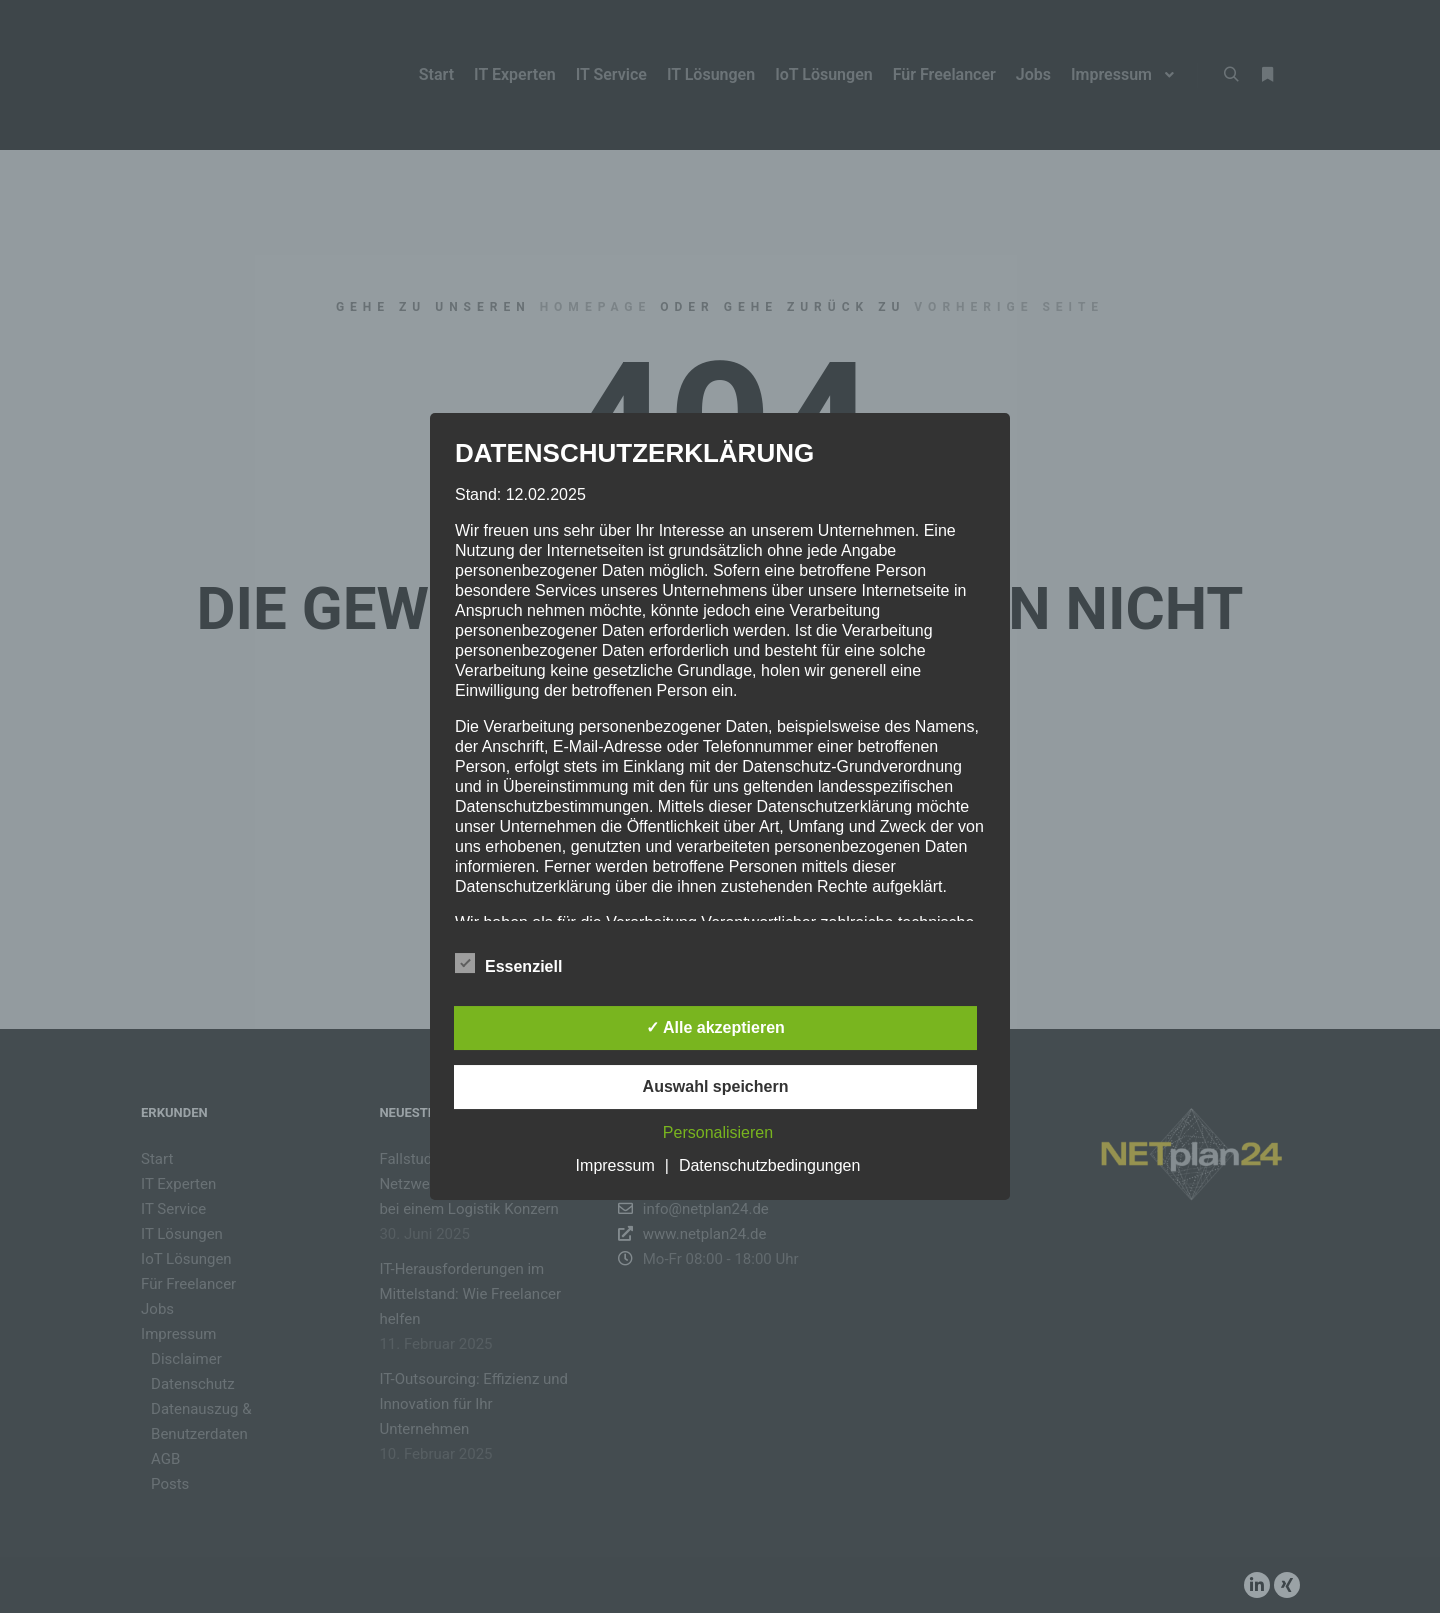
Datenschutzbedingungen (769, 1165)
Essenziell (508, 963)
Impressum (615, 1165)
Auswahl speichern (716, 1086)
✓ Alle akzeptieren (715, 1027)
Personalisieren (718, 1132)
